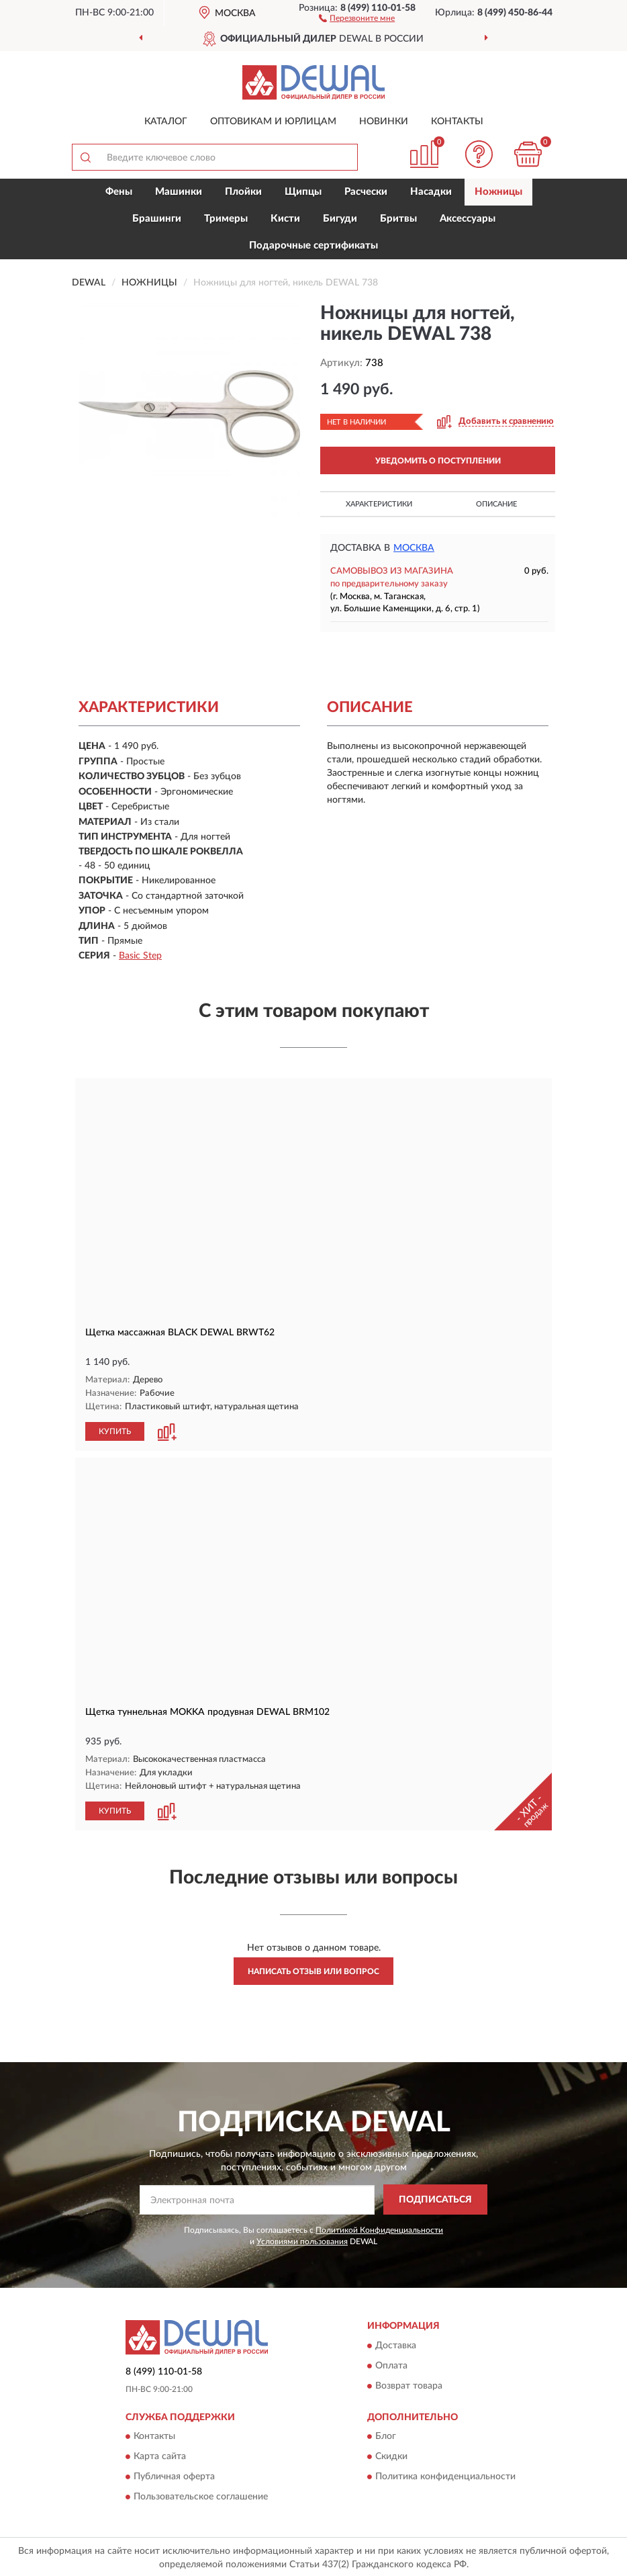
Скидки (391, 2455)
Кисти (285, 219)
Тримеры (226, 219)
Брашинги (156, 219)
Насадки (431, 192)
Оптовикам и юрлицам (273, 121)
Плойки (243, 192)
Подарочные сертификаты (313, 245)
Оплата (391, 2364)
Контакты (457, 121)
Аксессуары (467, 219)
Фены (118, 192)
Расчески (365, 192)
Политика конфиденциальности (445, 2475)
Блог (385, 2435)
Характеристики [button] (379, 504)
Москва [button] (413, 548)
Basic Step (140, 956)
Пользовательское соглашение (201, 2495)
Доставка (395, 2344)
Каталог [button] (165, 121)
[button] (357, 17)
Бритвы (398, 219)
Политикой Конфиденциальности (379, 2228)
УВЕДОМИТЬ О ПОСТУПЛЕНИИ (438, 461)
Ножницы (498, 192)
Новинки (383, 121)
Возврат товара (408, 2384)
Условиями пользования (302, 2240)
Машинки (178, 192)
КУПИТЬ (115, 1431)
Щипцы (303, 192)
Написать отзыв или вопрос (313, 1970)
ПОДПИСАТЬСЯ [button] (435, 2198)
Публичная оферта (174, 2475)
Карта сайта (160, 2455)
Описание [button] (496, 504)
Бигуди (340, 219)
